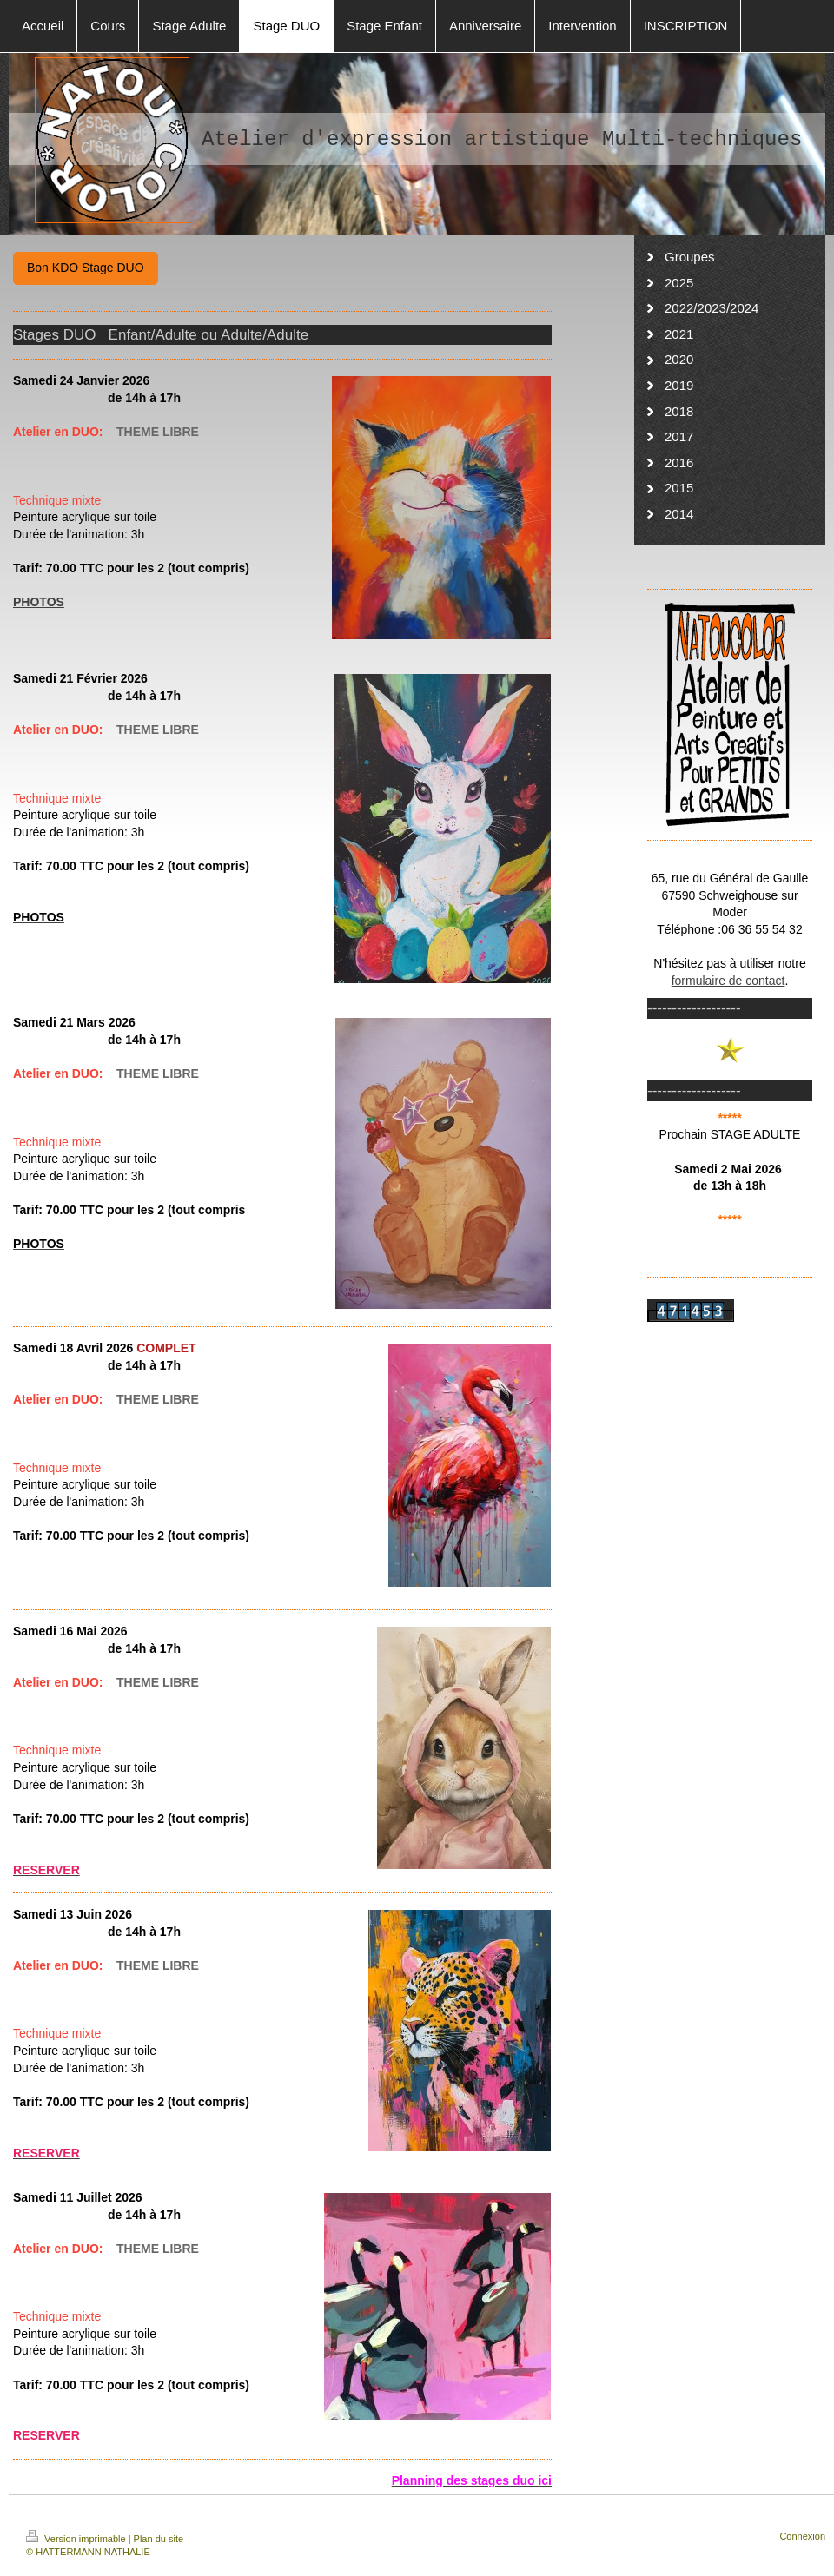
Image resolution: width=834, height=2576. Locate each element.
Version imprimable (77, 2538)
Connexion (802, 2536)
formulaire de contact (728, 980)
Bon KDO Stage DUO (85, 267)
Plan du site (158, 2538)
